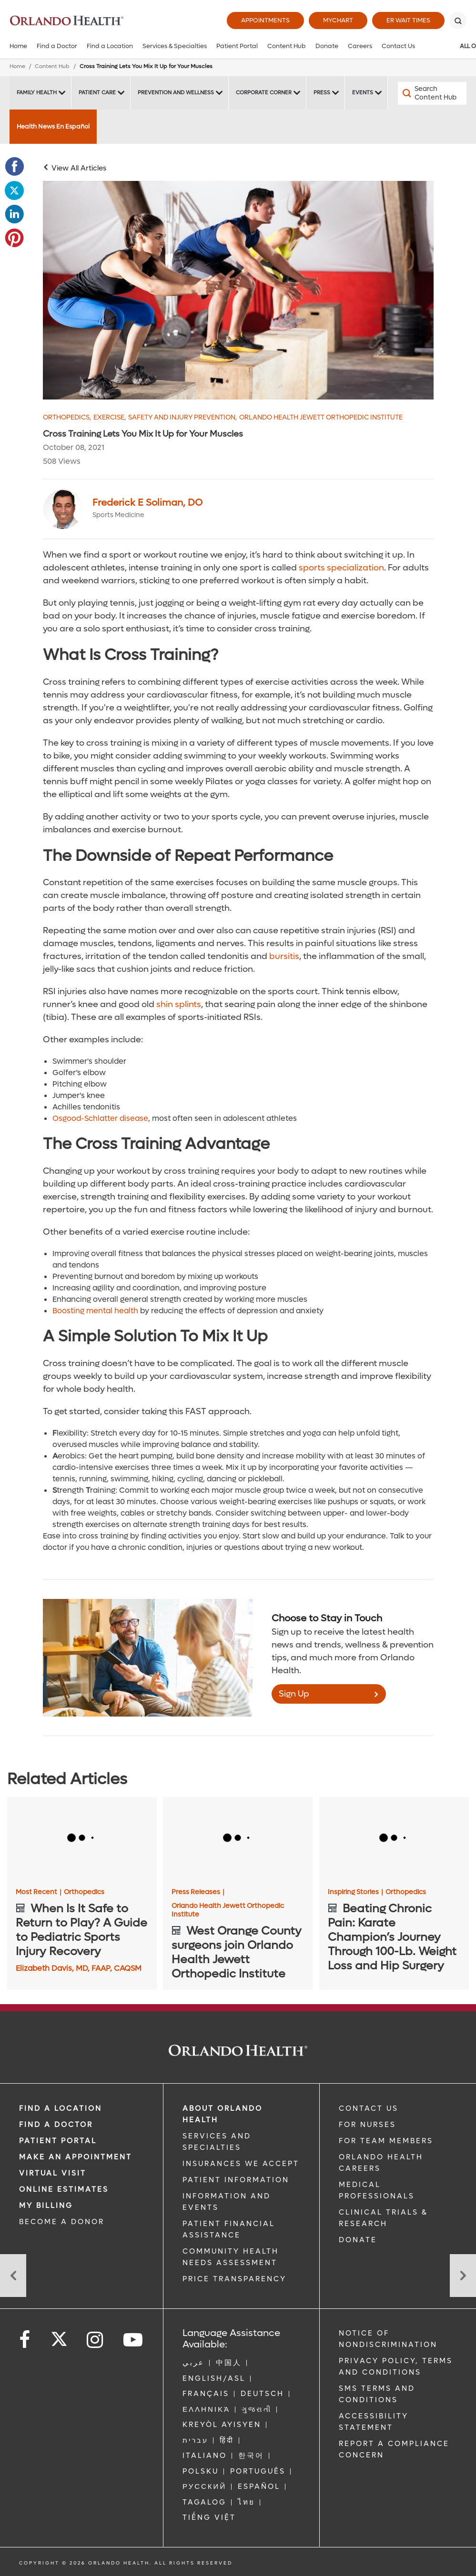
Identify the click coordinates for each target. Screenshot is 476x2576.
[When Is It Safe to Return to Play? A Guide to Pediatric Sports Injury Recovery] (82, 1839)
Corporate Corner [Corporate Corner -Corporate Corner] (264, 92)
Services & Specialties (174, 46)
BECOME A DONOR (61, 2222)
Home (18, 46)
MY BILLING (46, 2205)
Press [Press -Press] (322, 92)
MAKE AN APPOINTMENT (75, 2157)
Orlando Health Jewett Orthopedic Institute (321, 417)
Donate (326, 46)
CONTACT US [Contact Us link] (368, 2108)
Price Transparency (234, 2279)
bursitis (284, 956)
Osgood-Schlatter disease (100, 1118)
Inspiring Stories (355, 1892)
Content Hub (286, 46)
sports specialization (341, 567)
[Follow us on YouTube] (133, 2340)
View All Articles (78, 168)
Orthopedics (67, 417)
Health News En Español (53, 126)
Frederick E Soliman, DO (147, 503)
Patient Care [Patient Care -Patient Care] (97, 92)
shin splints (178, 1004)
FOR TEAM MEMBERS (386, 2141)
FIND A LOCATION (60, 2108)
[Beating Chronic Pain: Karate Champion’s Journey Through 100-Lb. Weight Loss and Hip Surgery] (394, 1839)
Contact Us (398, 46)
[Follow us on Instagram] (95, 2340)
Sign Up (294, 1693)
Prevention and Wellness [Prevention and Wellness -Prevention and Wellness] (176, 92)
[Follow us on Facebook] (25, 2340)
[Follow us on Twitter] (59, 2336)
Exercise (109, 417)
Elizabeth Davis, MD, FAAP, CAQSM (79, 1968)
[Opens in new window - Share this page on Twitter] (14, 190)
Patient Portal (237, 46)
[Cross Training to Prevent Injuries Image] (238, 290)
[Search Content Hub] (432, 93)
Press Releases (198, 1892)
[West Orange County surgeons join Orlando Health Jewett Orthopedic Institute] (238, 1839)
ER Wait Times (408, 20)
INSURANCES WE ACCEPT (240, 2163)
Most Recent (38, 1892)
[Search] (457, 20)
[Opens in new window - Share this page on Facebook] (14, 166)
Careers (360, 46)
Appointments (265, 20)
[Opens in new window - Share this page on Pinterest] (14, 238)
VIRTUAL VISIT (52, 2173)
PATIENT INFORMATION (235, 2180)
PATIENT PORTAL (58, 2141)
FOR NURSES (367, 2124)
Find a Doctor (57, 46)
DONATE (358, 2240)
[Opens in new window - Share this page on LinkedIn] (14, 214)
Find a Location (110, 46)
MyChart (338, 20)
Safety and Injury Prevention (182, 417)
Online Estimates (64, 2189)
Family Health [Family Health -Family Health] (37, 92)
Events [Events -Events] (362, 92)
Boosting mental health (95, 1311)
